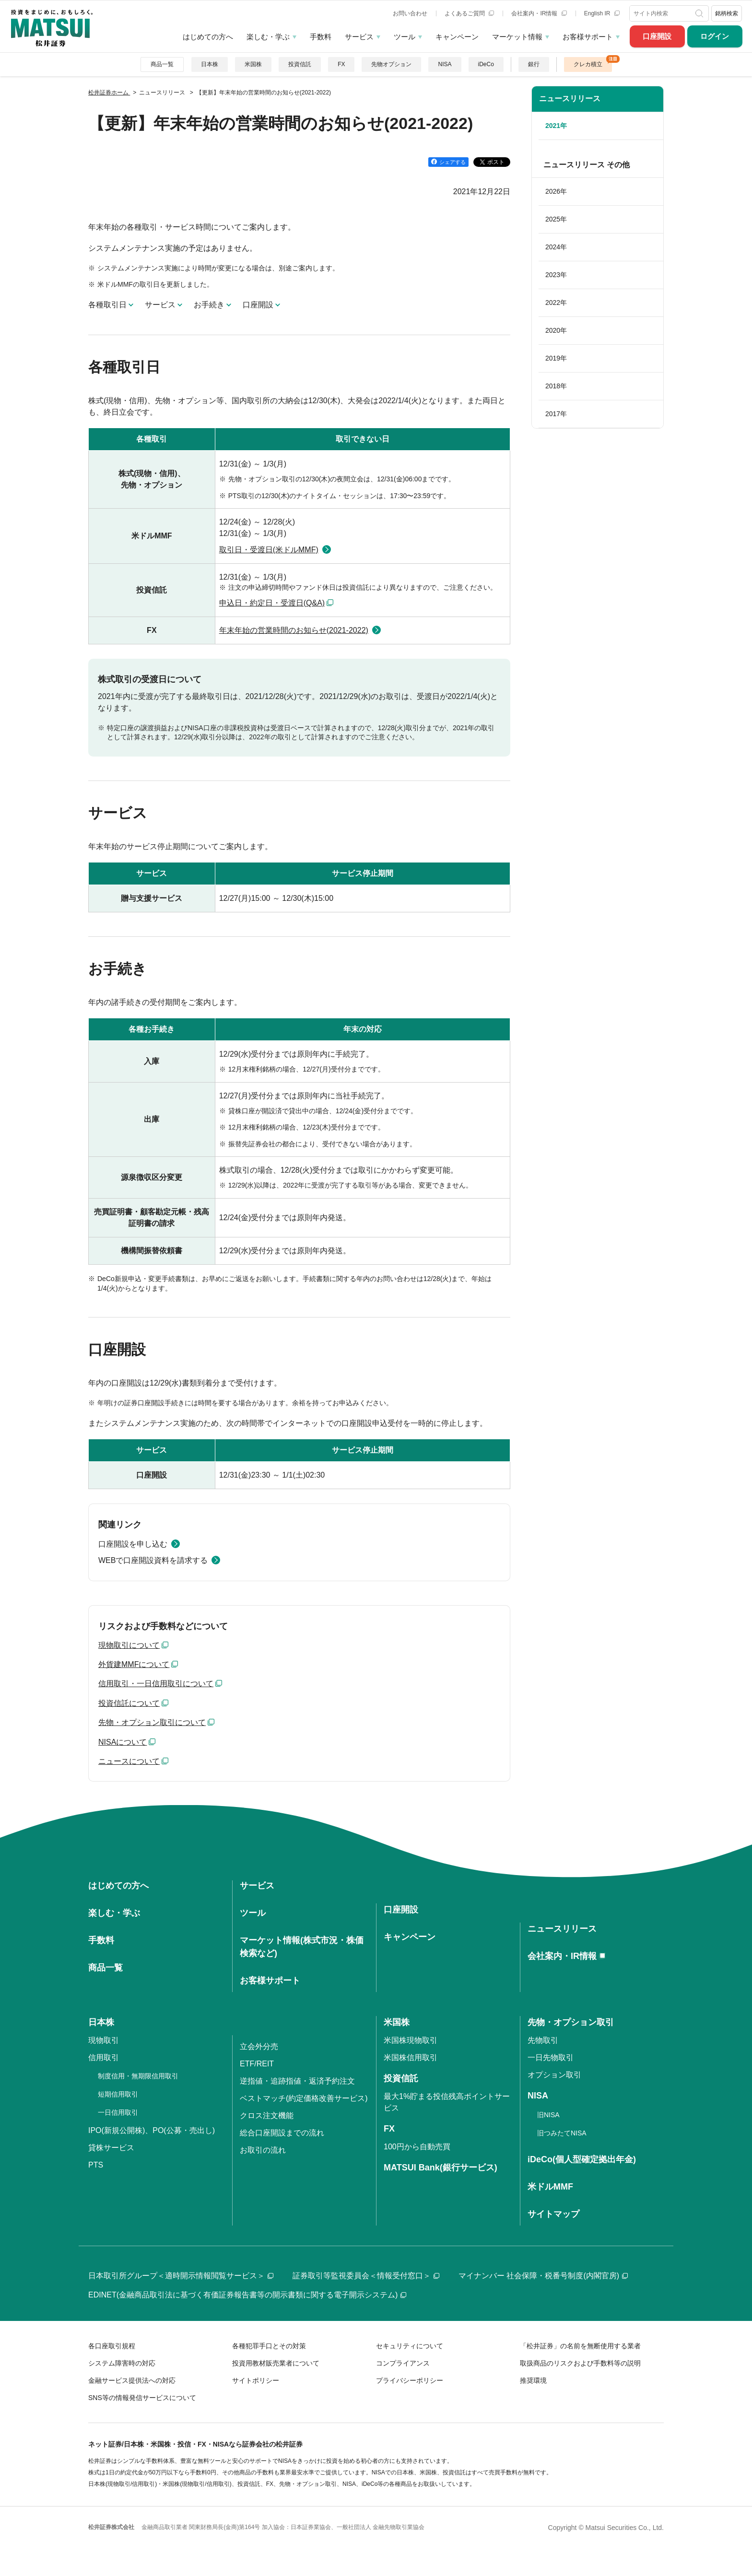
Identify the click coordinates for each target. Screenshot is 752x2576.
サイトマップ (553, 2214)
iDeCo (486, 64)
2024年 (556, 247)
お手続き (209, 305)
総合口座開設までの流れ (282, 2133)
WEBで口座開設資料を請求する (153, 1560)
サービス (359, 37)
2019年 (556, 358)
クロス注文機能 (267, 2115)
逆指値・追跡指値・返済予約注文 (297, 2081)
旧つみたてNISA (562, 2133)
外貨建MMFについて (133, 1664)
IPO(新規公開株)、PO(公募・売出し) (151, 2130)
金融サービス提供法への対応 (132, 2380)
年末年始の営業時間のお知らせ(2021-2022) (293, 630)
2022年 (556, 302)
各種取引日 (107, 305)
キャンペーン (457, 37)
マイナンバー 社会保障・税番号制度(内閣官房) (543, 2276)
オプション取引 (554, 2075)
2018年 (556, 386)
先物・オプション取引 (571, 2022)
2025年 (556, 219)
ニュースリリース (569, 98)
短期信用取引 (118, 2094)
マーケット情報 (517, 37)
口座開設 (657, 36)
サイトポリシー (255, 2380)
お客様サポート (588, 37)
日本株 (209, 64)
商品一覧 (162, 64)
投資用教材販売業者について (275, 2363)
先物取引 (543, 2040)
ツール (404, 37)
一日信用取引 (118, 2112)
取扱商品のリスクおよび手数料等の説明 (580, 2363)
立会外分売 (259, 2046)
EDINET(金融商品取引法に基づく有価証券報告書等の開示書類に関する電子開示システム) (247, 2295)
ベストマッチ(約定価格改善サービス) (304, 2098)
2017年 (556, 414)
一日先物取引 (551, 2057)
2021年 (556, 125)
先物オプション (391, 64)
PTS (95, 2165)
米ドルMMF (550, 2186)
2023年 (556, 275)
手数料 (320, 37)
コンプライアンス (403, 2363)
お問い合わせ (410, 13)
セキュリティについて (409, 2346)
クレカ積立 (588, 64)
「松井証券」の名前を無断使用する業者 (580, 2346)
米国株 (253, 64)
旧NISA (548, 2115)
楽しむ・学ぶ (268, 37)
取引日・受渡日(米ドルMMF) (268, 550)
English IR (602, 13)
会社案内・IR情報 (538, 13)
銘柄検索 (726, 13)
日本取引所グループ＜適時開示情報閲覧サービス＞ (180, 2276)
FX (341, 64)
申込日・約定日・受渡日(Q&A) (272, 603)
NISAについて (122, 1742)
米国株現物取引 (410, 2040)
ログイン (714, 36)
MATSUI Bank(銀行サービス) (440, 2167)
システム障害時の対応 (121, 2363)
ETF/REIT (257, 2064)
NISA (444, 64)
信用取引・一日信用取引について (155, 1683)
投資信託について (129, 1703)
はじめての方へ (208, 37)
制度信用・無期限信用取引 (138, 2076)
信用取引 (103, 2057)
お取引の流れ (263, 2150)
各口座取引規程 (111, 2346)
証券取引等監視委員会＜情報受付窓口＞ (366, 2276)
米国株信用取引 (410, 2057)
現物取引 (103, 2040)
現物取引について (129, 1645)
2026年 (556, 191)
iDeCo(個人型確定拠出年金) (582, 2159)
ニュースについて (129, 1761)
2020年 (556, 330)
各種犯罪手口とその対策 (269, 2346)
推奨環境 (533, 2380)
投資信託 (299, 64)
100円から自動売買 (417, 2147)
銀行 (534, 64)
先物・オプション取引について (152, 1722)
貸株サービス (111, 2148)
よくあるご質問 (469, 13)
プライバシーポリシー (409, 2380)
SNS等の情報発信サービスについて (142, 2397)
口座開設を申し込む (132, 1544)
